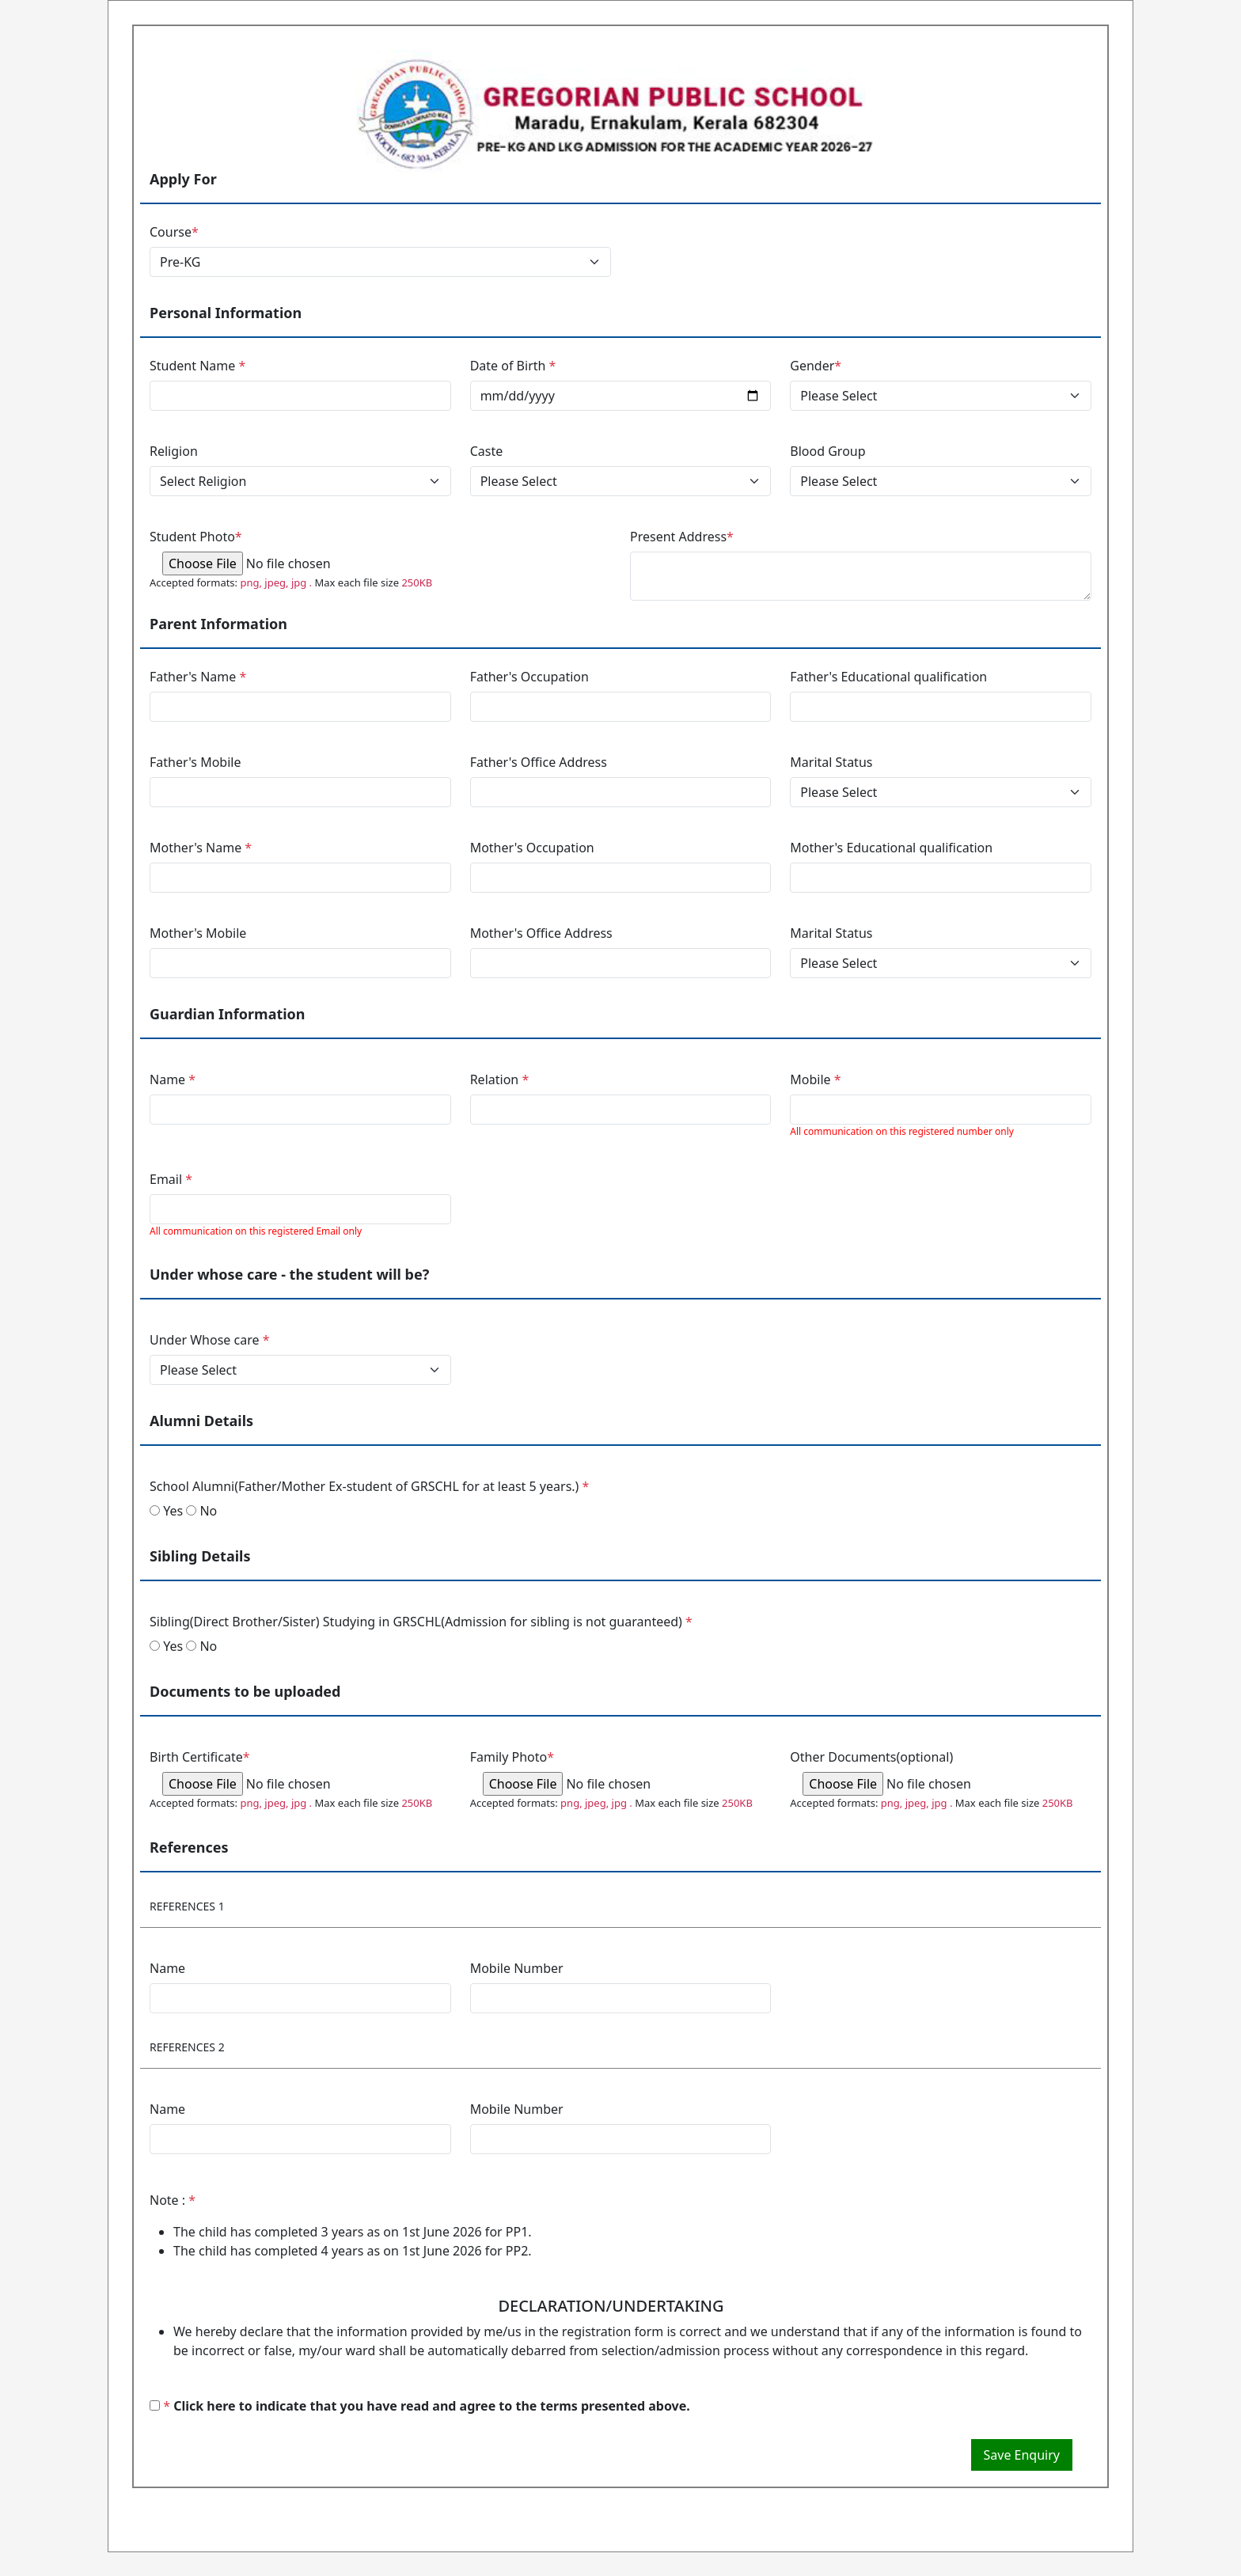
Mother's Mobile (198, 933)
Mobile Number (517, 1968)
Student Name (197, 365)
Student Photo (196, 536)
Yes (166, 1510)
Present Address (682, 536)
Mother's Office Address (541, 933)
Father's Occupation (529, 676)
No (201, 1510)
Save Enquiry (1022, 2455)
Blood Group (827, 451)
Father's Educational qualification (888, 676)
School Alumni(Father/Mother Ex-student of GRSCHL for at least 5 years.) (369, 1486)
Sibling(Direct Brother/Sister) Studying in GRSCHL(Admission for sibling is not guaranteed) (421, 1621)
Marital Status (831, 762)
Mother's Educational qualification (891, 847)
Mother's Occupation (532, 847)
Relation (499, 1079)
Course (174, 232)
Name (172, 1079)
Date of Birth (513, 365)
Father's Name (198, 676)
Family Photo (512, 1757)
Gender (815, 365)
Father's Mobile (195, 762)
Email (171, 1179)
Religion (174, 451)
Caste (486, 451)
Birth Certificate (200, 1757)
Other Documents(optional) (871, 1757)
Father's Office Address (538, 762)
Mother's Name (201, 847)
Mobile (815, 1079)
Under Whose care (209, 1340)
